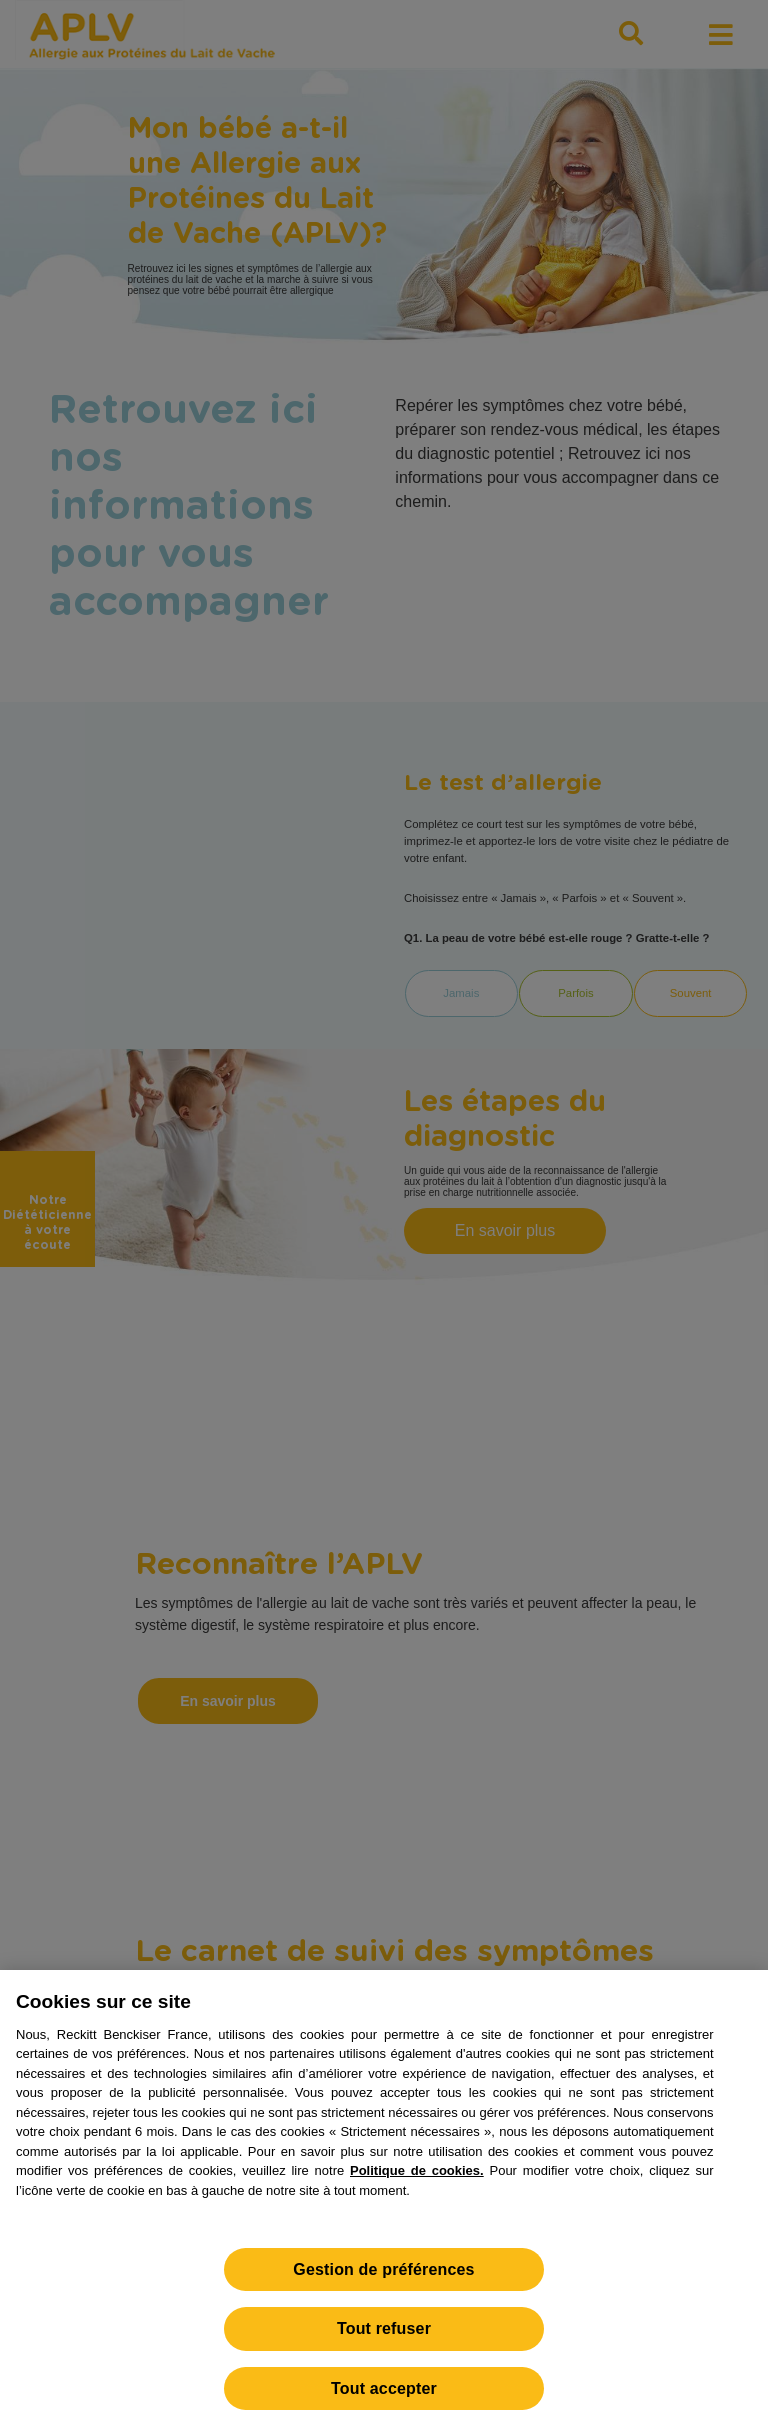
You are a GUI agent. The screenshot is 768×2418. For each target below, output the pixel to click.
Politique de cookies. (417, 2179)
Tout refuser (384, 2337)
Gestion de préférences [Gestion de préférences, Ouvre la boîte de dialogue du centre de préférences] (383, 2278)
